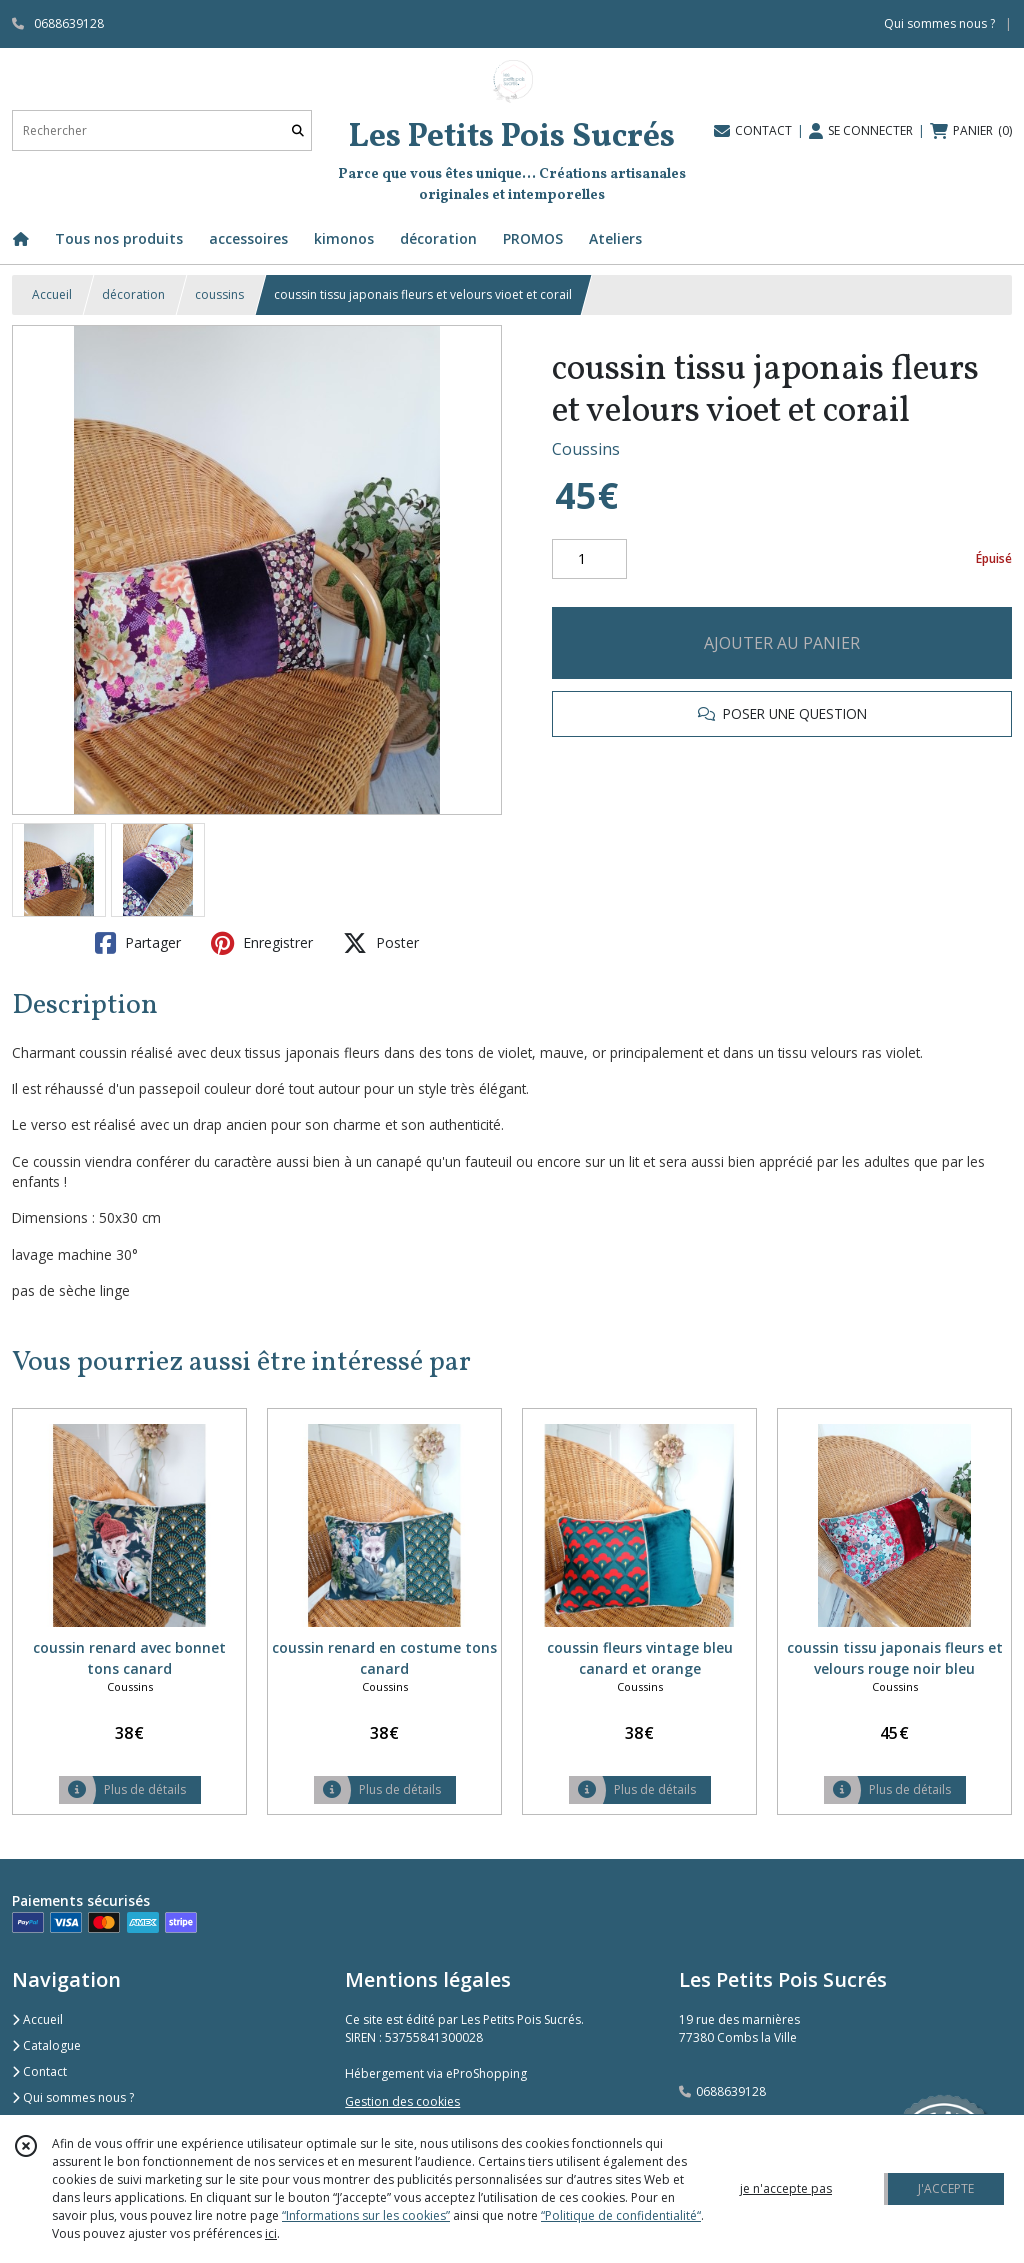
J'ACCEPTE (946, 2188)
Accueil (52, 294)
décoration (133, 294)
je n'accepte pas (786, 2188)
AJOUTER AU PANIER (782, 643)
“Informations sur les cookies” (366, 2215)
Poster (381, 943)
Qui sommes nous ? (73, 2097)
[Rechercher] (298, 130)
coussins (219, 294)
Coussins (586, 449)
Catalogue (46, 2045)
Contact (39, 2071)
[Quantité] (589, 559)
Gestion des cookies (402, 2101)
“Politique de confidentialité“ (621, 2215)
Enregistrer (262, 943)
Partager (138, 943)
